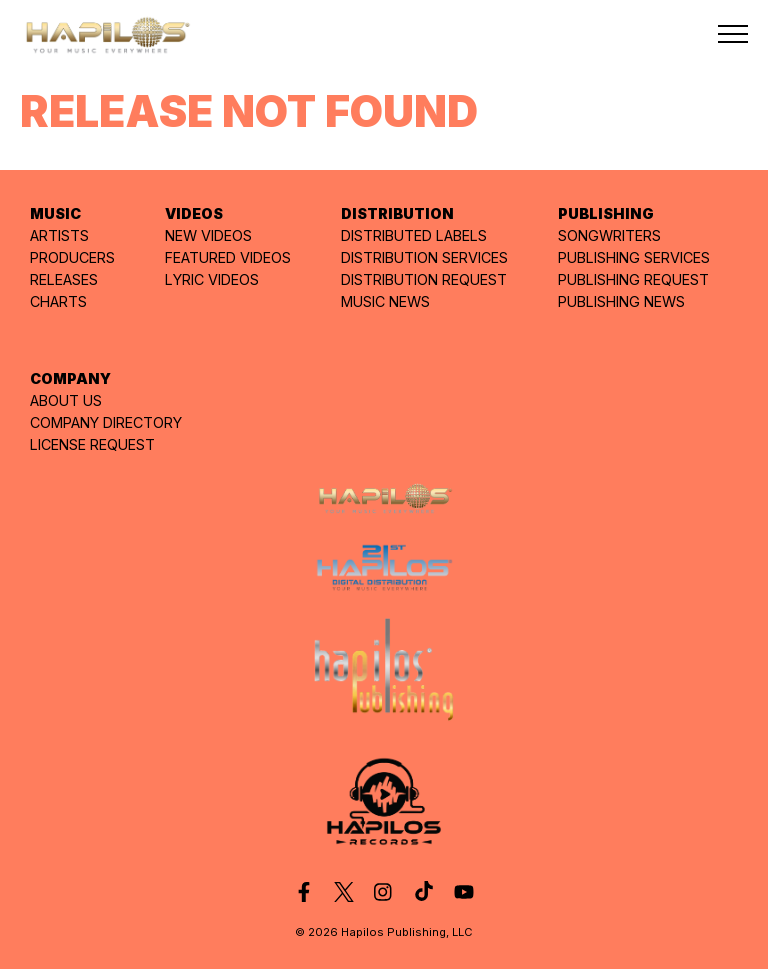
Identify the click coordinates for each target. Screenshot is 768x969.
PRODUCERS (72, 257)
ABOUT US (66, 400)
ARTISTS (59, 235)
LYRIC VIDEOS (212, 279)
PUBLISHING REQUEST (633, 279)
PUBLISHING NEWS (621, 301)
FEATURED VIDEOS (228, 257)
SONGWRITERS (609, 235)
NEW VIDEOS (208, 235)
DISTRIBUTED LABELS (414, 235)
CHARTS (58, 301)
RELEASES (64, 279)
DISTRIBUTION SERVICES (424, 257)
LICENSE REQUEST (92, 444)
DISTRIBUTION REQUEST (424, 279)
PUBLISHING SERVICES (634, 257)
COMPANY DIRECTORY (106, 422)
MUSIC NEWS (385, 301)
